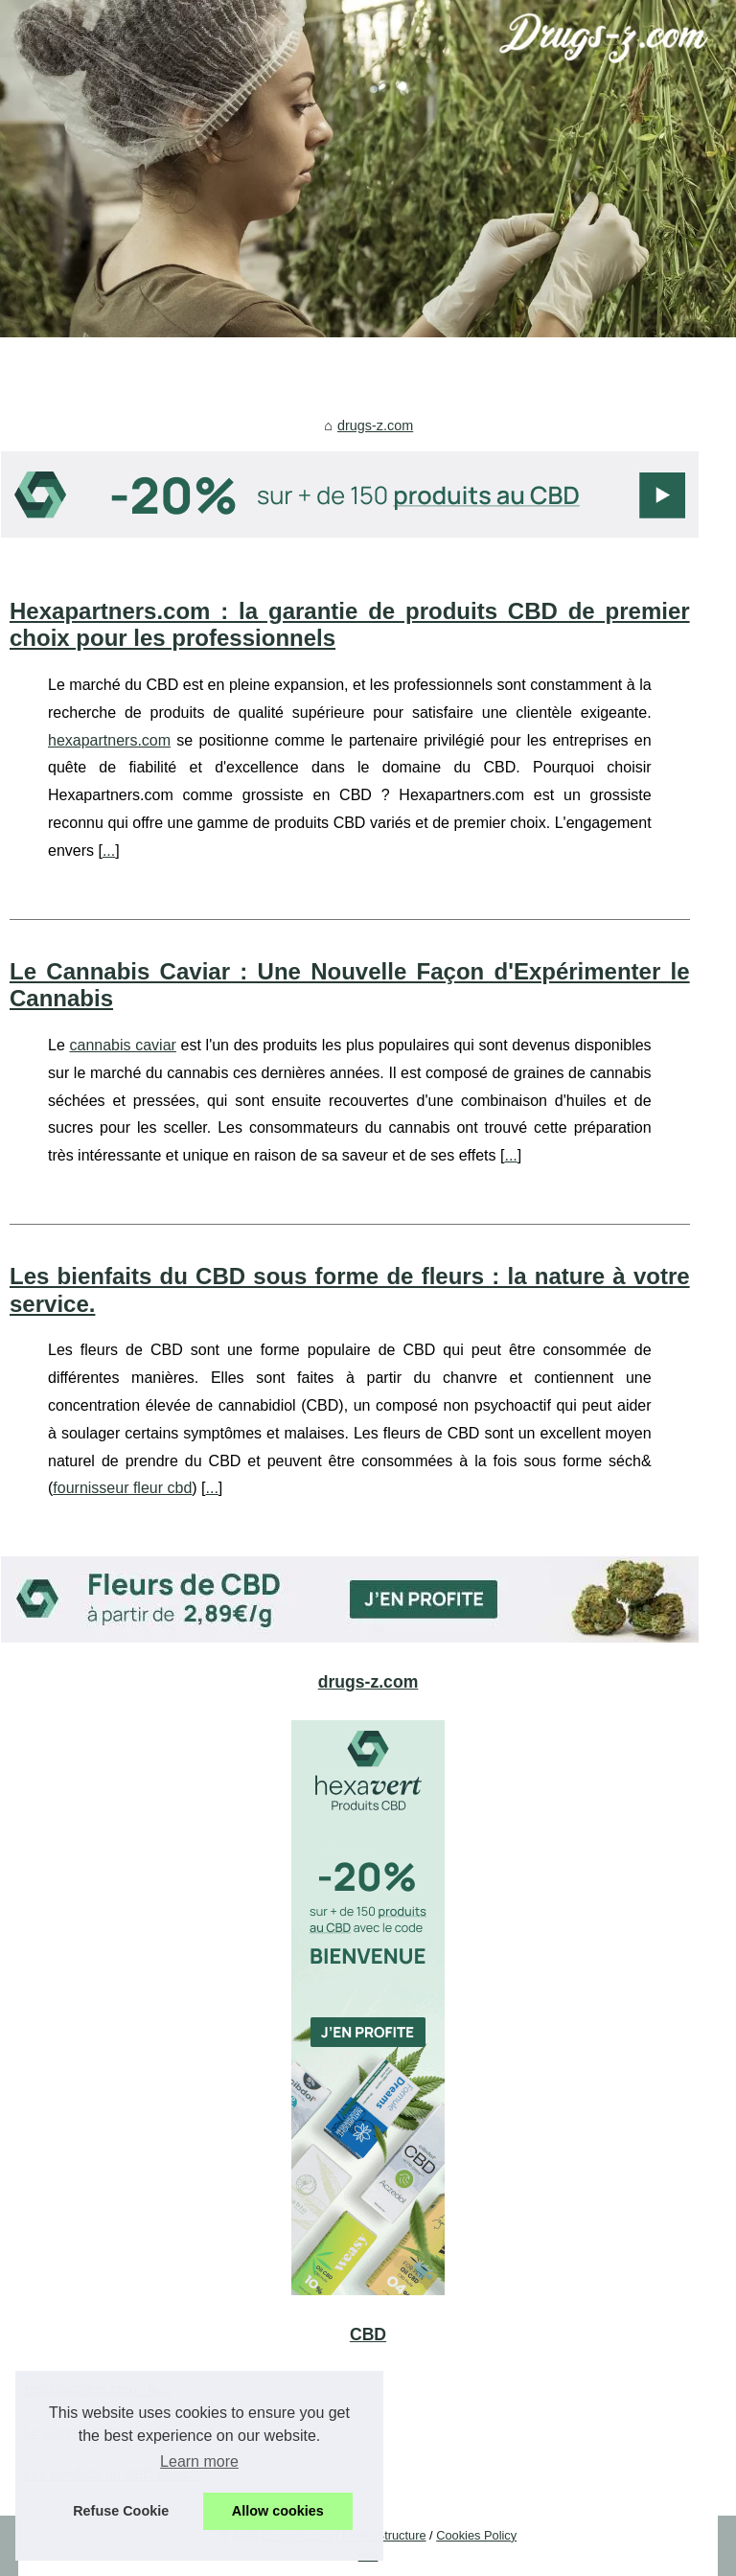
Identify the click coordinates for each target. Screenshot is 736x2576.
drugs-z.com (375, 425)
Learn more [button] (199, 2461)
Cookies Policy (476, 2535)
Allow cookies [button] (278, 2510)
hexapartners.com (109, 740)
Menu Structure (384, 2535)
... (109, 850)
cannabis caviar (122, 1045)
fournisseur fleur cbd (122, 1488)
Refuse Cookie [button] (121, 2510)
